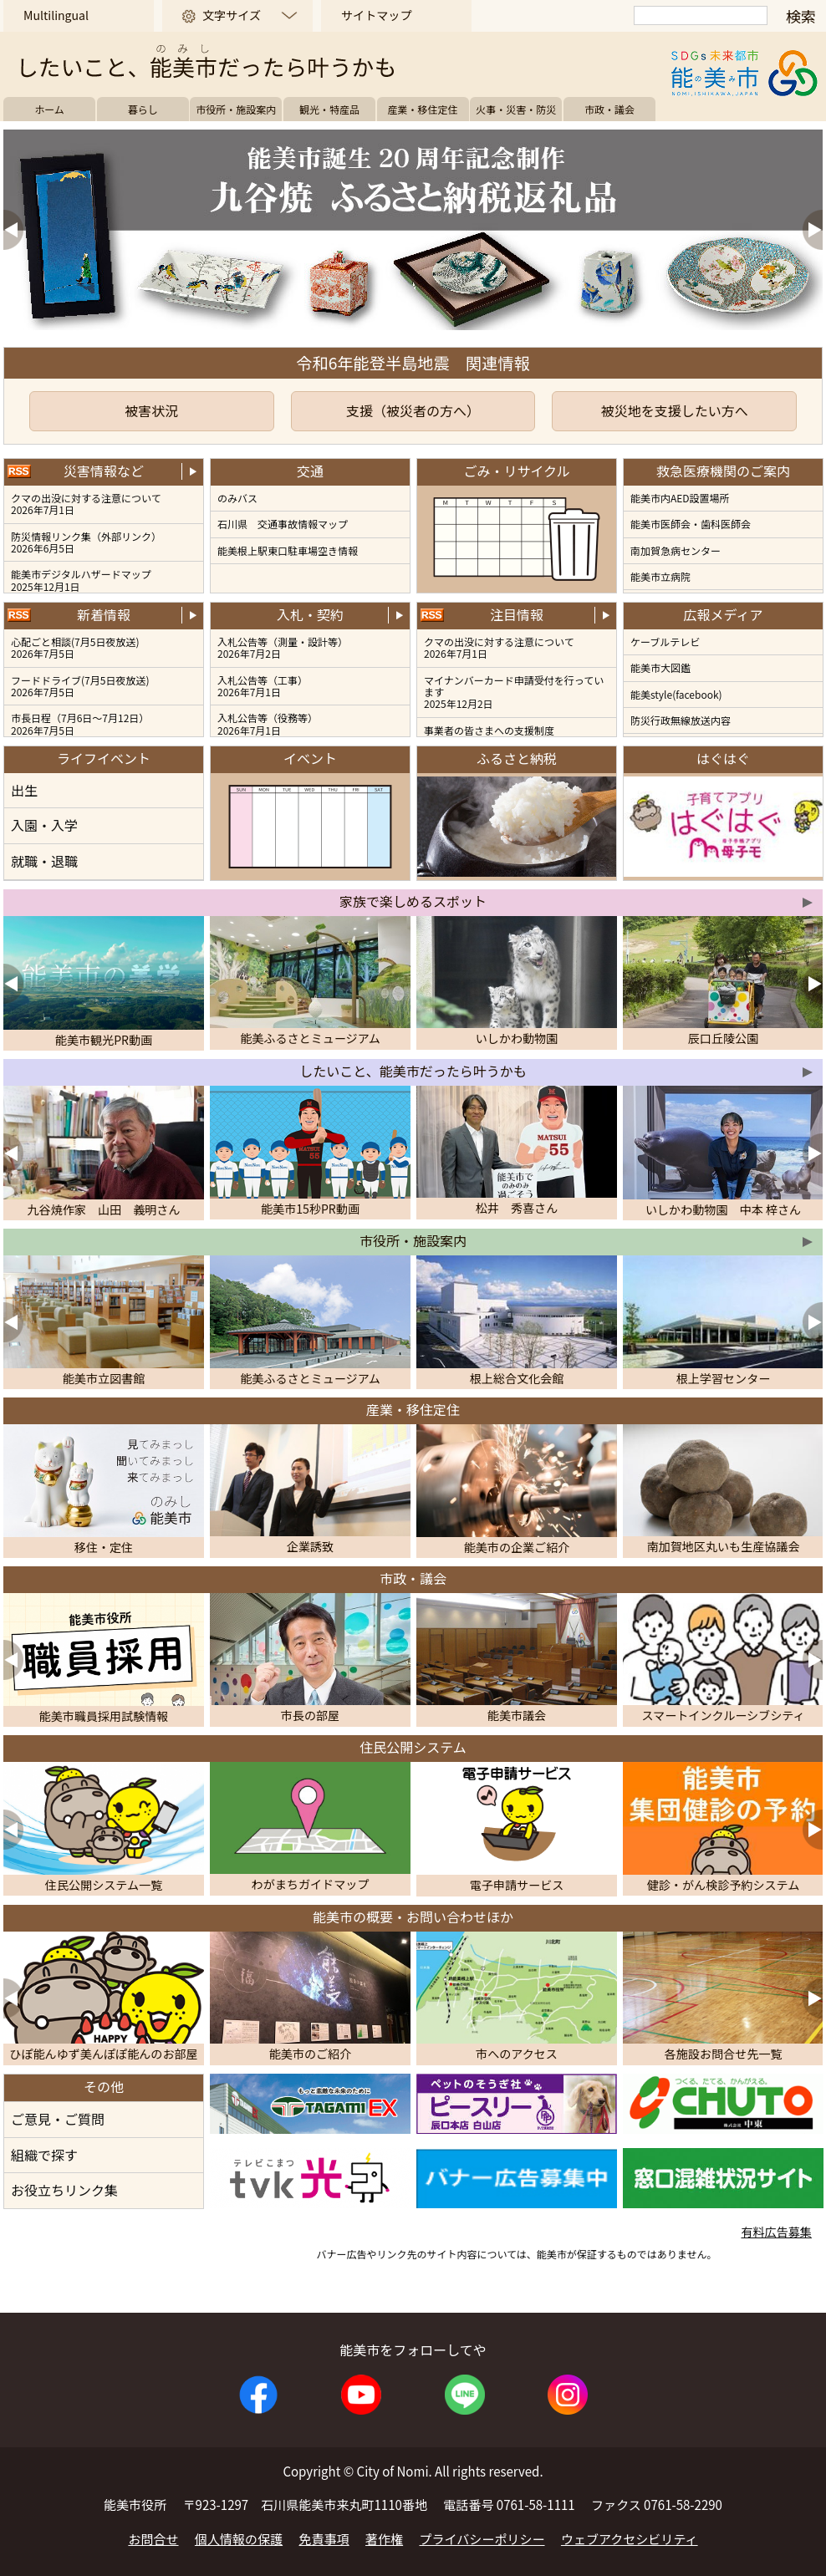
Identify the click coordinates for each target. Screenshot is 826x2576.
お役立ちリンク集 (64, 2190)
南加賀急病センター (675, 550)
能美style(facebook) (676, 694)
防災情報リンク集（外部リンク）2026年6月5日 (86, 542)
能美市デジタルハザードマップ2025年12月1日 (81, 580)
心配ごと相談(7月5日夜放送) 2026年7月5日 (75, 647)
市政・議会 (609, 109)
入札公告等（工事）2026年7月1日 (262, 686)
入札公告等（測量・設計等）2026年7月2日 (282, 647)
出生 (24, 790)
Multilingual (56, 15)
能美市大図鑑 (660, 667)
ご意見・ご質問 (58, 2119)
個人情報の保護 (239, 2539)
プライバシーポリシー (482, 2539)
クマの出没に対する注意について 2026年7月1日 (499, 647)
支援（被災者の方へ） (413, 410)
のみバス (237, 498)
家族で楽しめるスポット (413, 901)
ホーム (49, 109)
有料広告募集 (776, 2231)
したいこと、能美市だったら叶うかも (412, 1071)
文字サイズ (231, 15)
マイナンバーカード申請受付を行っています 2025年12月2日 (514, 692)
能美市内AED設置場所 (680, 498)
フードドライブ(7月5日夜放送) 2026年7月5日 (80, 686)
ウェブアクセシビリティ (629, 2539)
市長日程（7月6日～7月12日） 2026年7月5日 (80, 723)
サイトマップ (376, 15)
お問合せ (153, 2539)
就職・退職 (44, 861)
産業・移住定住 (423, 109)
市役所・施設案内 (236, 109)
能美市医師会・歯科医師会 (690, 524)
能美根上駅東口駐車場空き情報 (287, 550)
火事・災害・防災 (516, 109)
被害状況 (151, 410)
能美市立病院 (660, 576)
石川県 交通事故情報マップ (282, 524)
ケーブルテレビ (665, 641)
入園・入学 (44, 825)
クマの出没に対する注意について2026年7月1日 (86, 504)
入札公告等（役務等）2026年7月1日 (267, 723)
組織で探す (44, 2155)
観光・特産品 (329, 109)
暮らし (143, 109)
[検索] (700, 15)
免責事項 (324, 2539)
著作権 (384, 2539)
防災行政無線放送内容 (680, 720)
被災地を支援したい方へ (674, 410)
